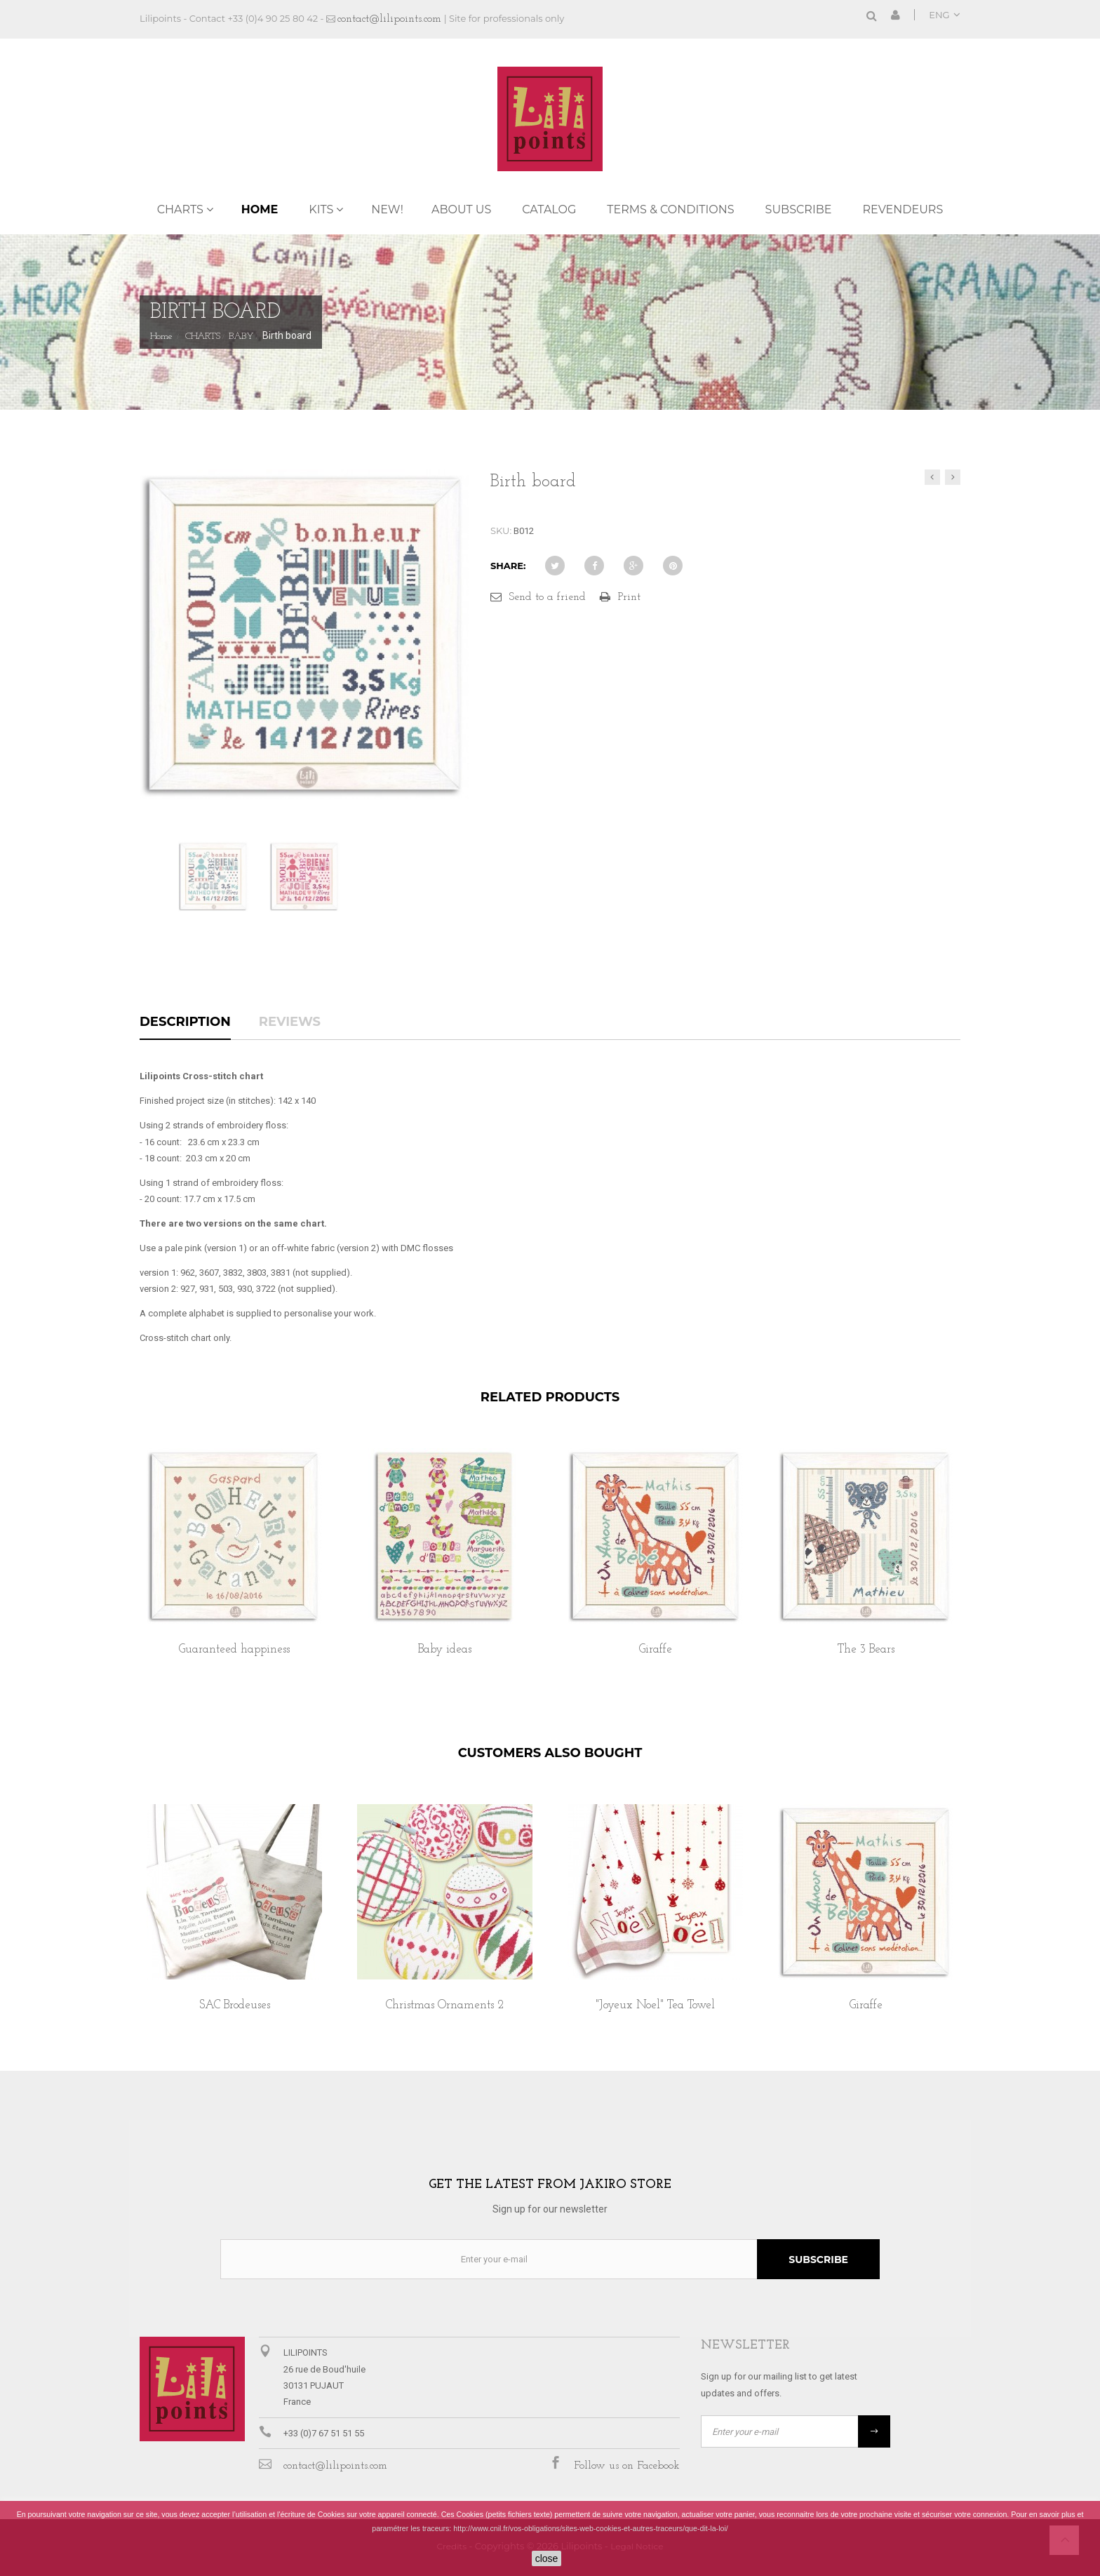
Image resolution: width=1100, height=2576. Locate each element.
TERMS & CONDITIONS (670, 209)
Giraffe (655, 1649)
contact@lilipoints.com (389, 19)
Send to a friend (547, 597)
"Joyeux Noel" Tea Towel (655, 2005)
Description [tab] (185, 1022)
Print (629, 597)
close (546, 2558)
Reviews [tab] (290, 1022)
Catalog (549, 209)
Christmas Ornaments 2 (445, 2005)
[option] (234, 1567)
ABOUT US (461, 209)
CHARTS (180, 209)
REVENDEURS (903, 209)
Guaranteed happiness (234, 1649)
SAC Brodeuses (234, 2005)
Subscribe (798, 209)
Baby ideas (444, 1649)
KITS (321, 209)
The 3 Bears (866, 1649)
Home (259, 209)
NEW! (387, 209)
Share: (507, 565)
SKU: (500, 530)
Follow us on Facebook (627, 2465)
